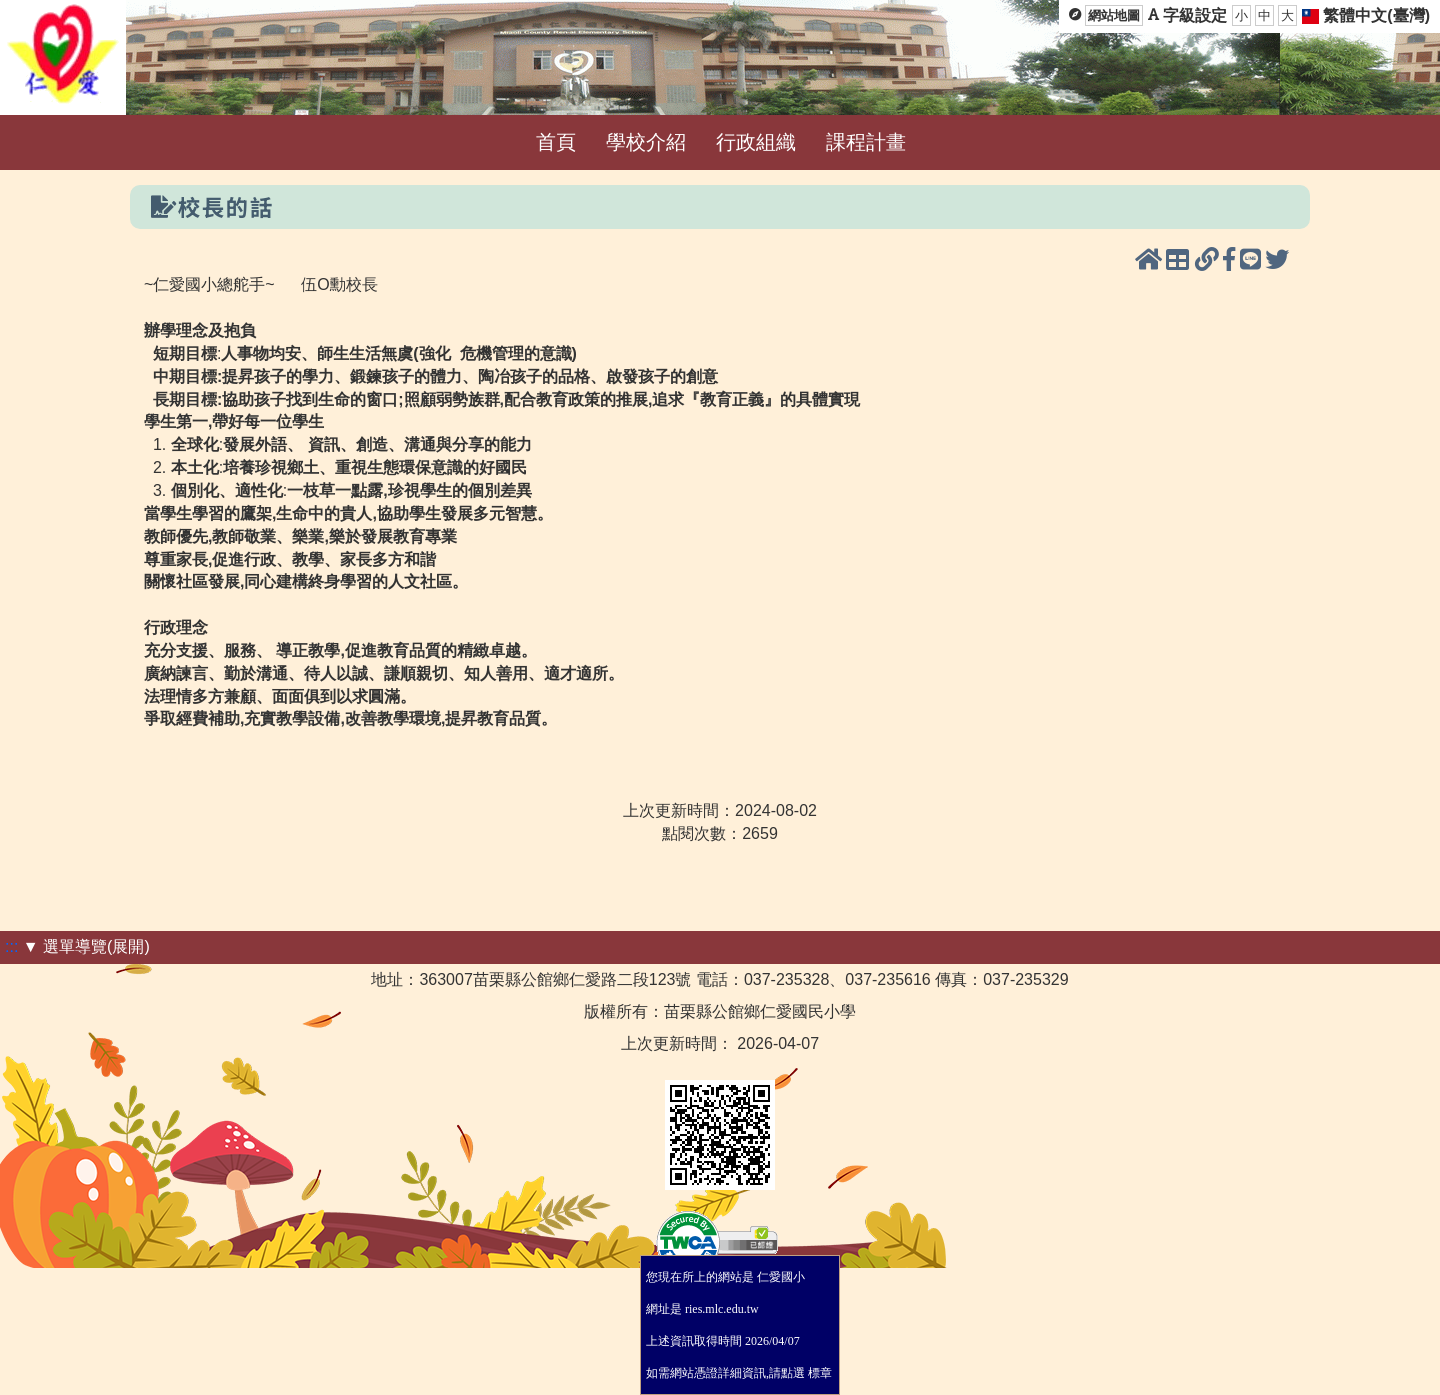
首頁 (556, 142)
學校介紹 (646, 142)
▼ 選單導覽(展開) (86, 946)
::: (11, 946)
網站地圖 (1114, 15)
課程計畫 (866, 142)
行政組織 (756, 142)
